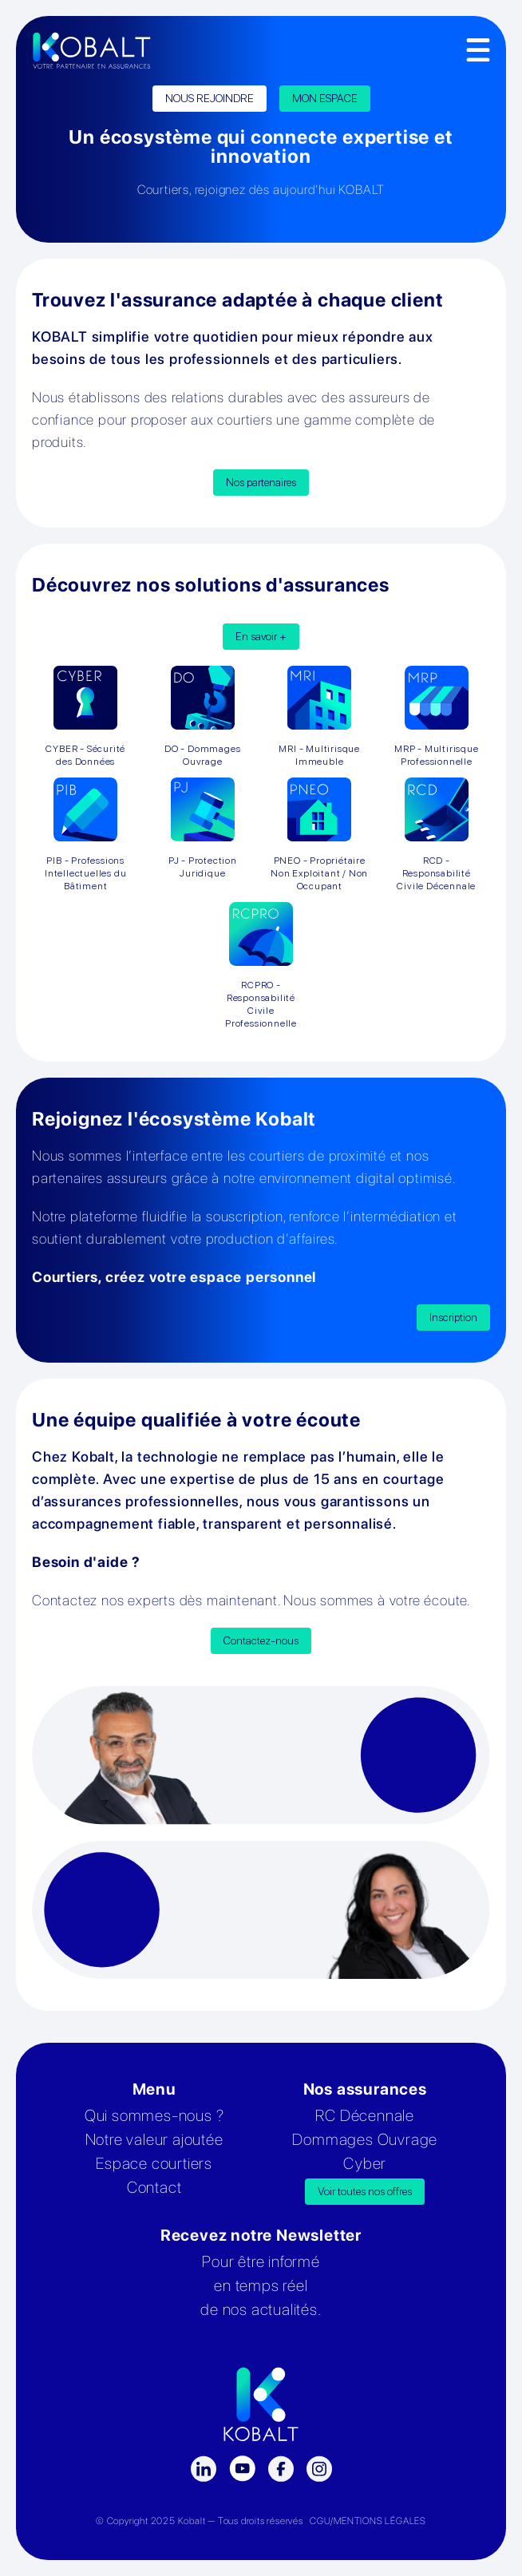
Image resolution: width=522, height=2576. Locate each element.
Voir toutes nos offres (365, 2191)
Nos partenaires (261, 482)
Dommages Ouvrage (364, 2139)
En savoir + (261, 636)
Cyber (364, 2163)
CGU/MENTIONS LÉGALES (368, 2521)
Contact (154, 2187)
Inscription (453, 1317)
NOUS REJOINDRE (209, 98)
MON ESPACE (325, 98)
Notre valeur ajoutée (154, 2139)
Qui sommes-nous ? (154, 2115)
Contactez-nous (261, 1640)
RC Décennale (364, 2115)
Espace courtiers (154, 2163)
